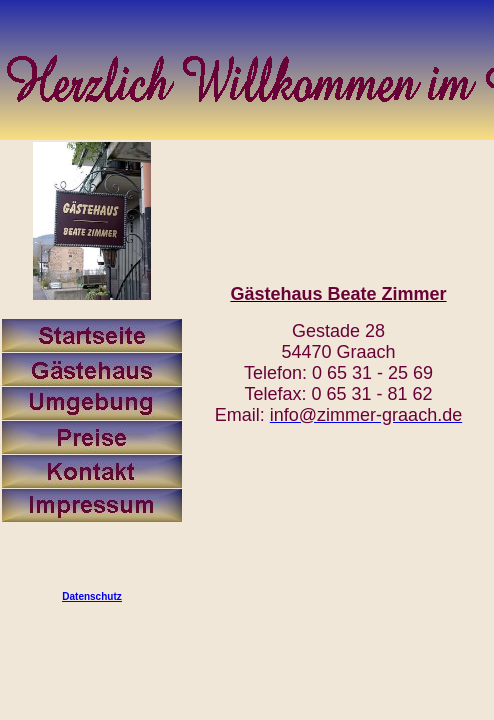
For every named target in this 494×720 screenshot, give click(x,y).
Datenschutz (91, 596)
